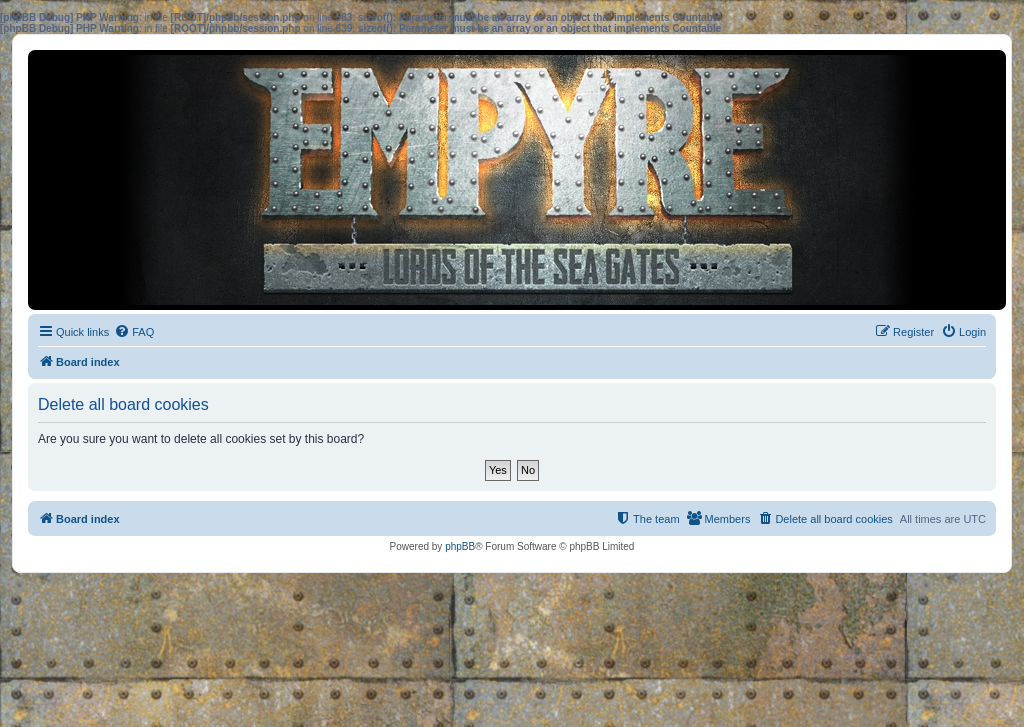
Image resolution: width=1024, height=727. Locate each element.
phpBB (460, 546)
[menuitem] (134, 332)
